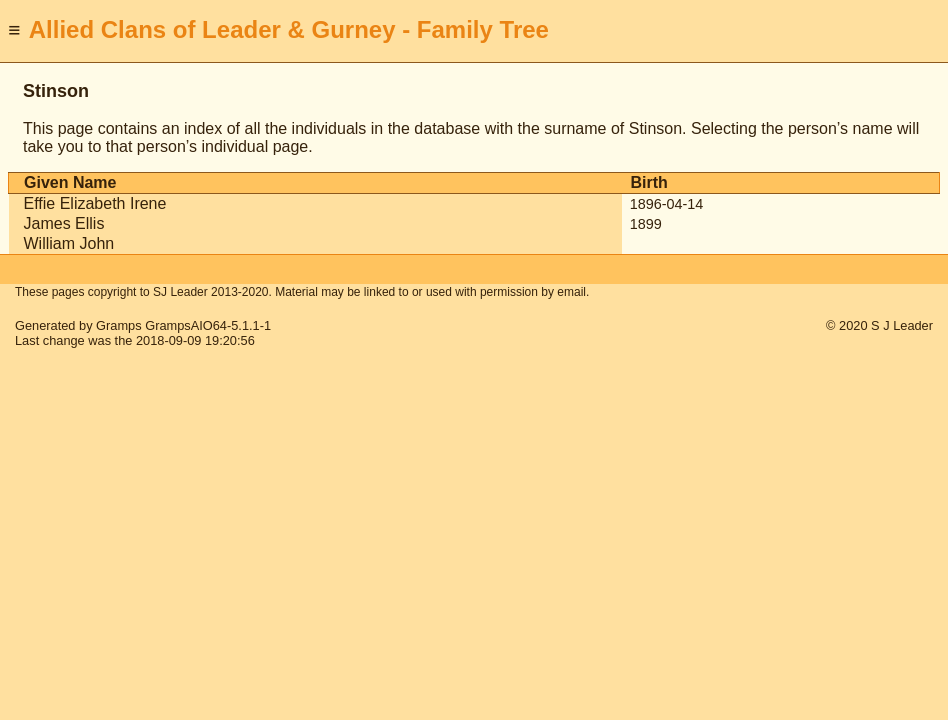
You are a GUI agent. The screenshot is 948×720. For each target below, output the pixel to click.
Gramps (119, 325)
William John (69, 243)
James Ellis (64, 223)
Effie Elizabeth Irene (95, 203)
